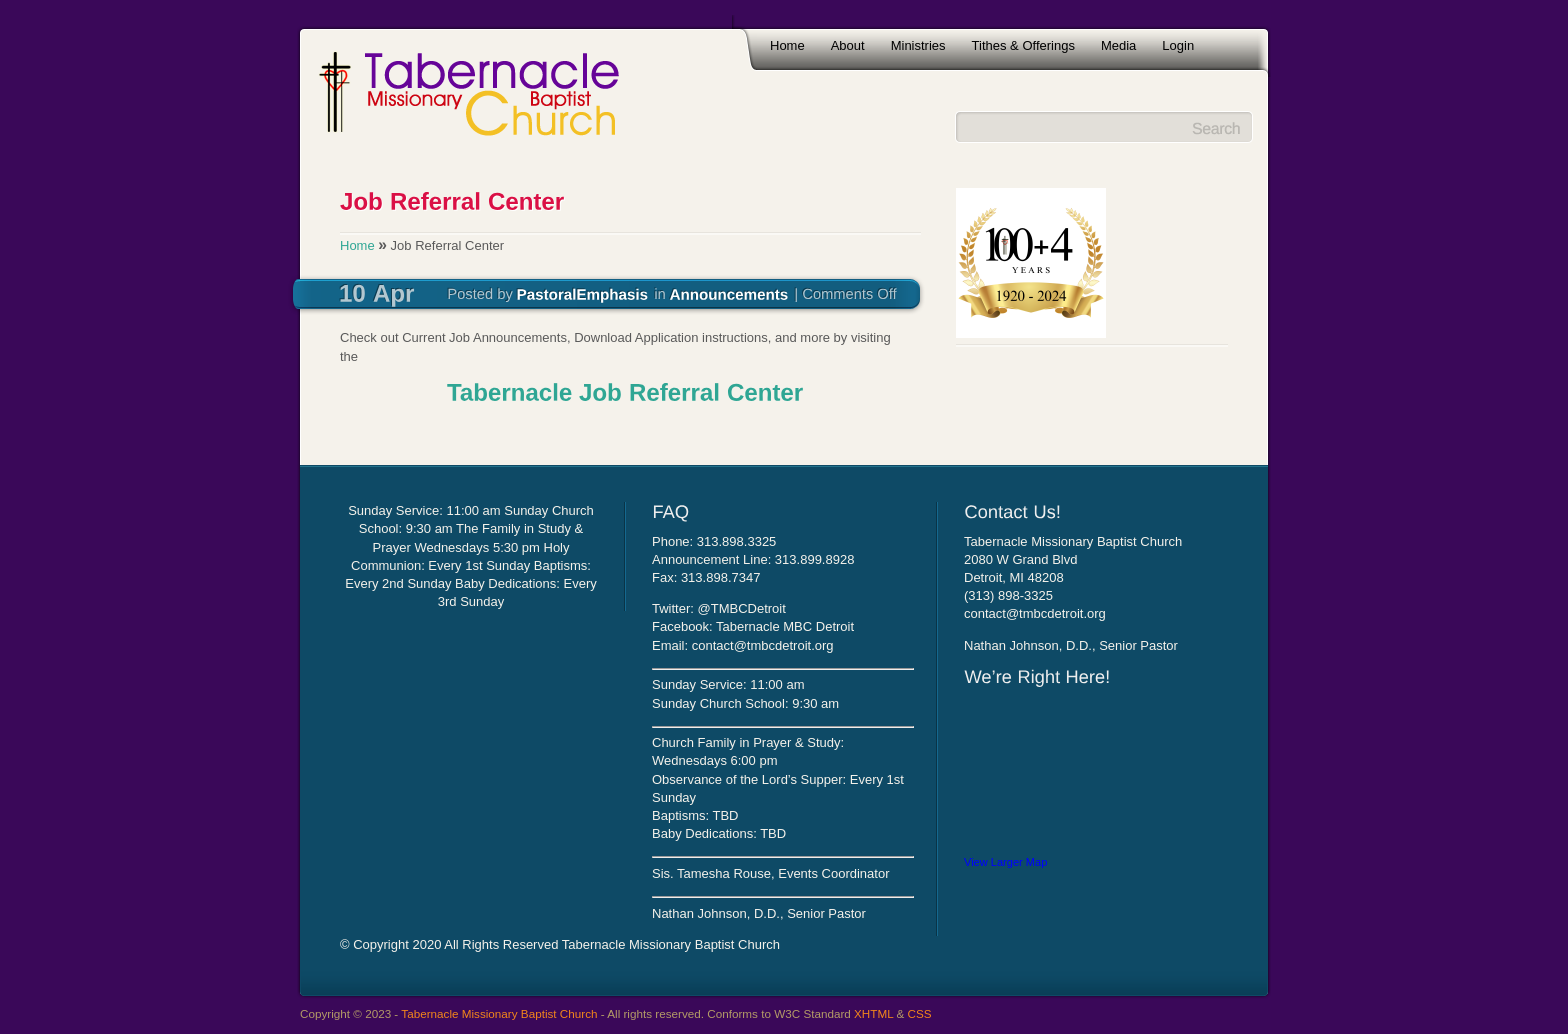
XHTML (873, 1013)
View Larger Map (1005, 862)
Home (787, 45)
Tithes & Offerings (1023, 45)
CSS (920, 1013)
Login (1178, 45)
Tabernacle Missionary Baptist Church (499, 1013)
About (848, 45)
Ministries (918, 45)
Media (1118, 45)
